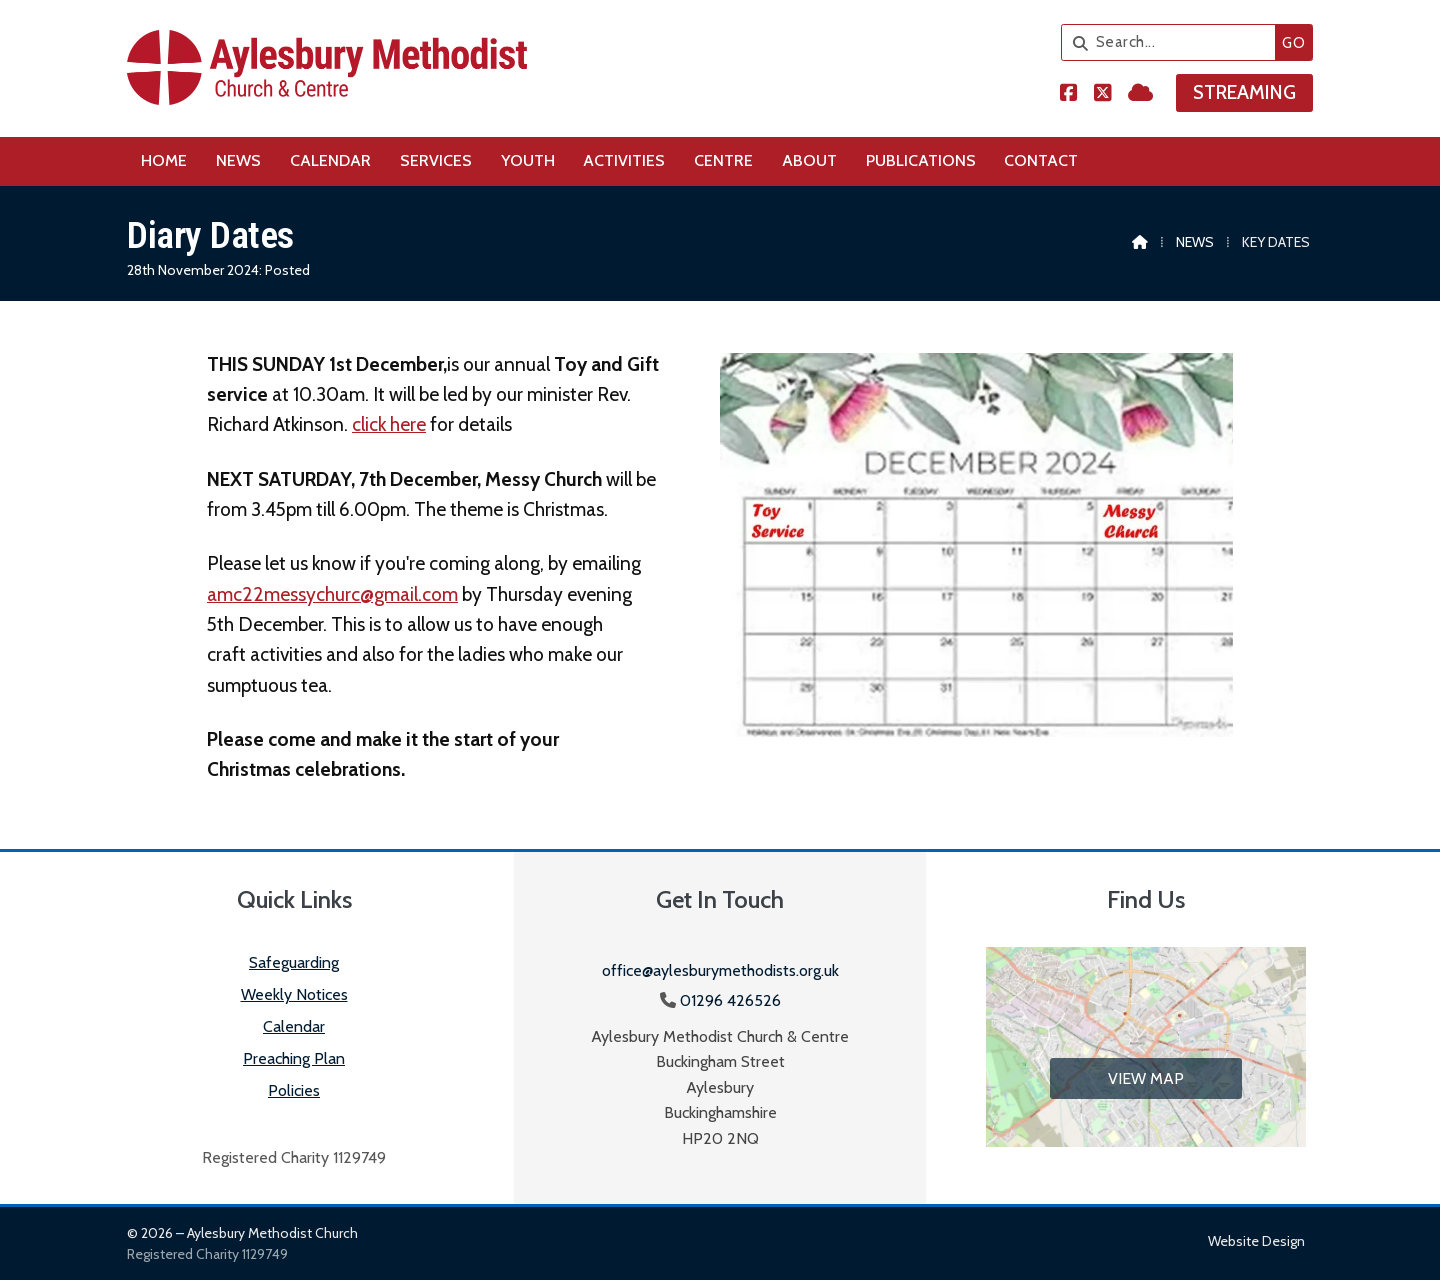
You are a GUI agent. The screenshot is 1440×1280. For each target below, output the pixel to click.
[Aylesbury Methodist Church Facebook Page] (1069, 94)
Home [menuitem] (164, 160)
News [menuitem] (238, 160)
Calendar (294, 1026)
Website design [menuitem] (1256, 1241)
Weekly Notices (294, 994)
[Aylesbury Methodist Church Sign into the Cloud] (1140, 94)
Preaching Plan (294, 1058)
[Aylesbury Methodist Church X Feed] (1103, 94)
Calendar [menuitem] (330, 160)
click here (389, 424)
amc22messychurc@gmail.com (332, 594)
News (1195, 242)
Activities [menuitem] (624, 160)
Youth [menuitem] (528, 160)
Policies (294, 1090)
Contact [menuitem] (1041, 160)
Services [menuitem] (436, 160)
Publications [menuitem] (921, 160)
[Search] (1173, 42)
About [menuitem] (809, 160)
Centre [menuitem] (723, 160)
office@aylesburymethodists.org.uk (720, 970)
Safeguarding (294, 962)
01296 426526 (730, 1000)
